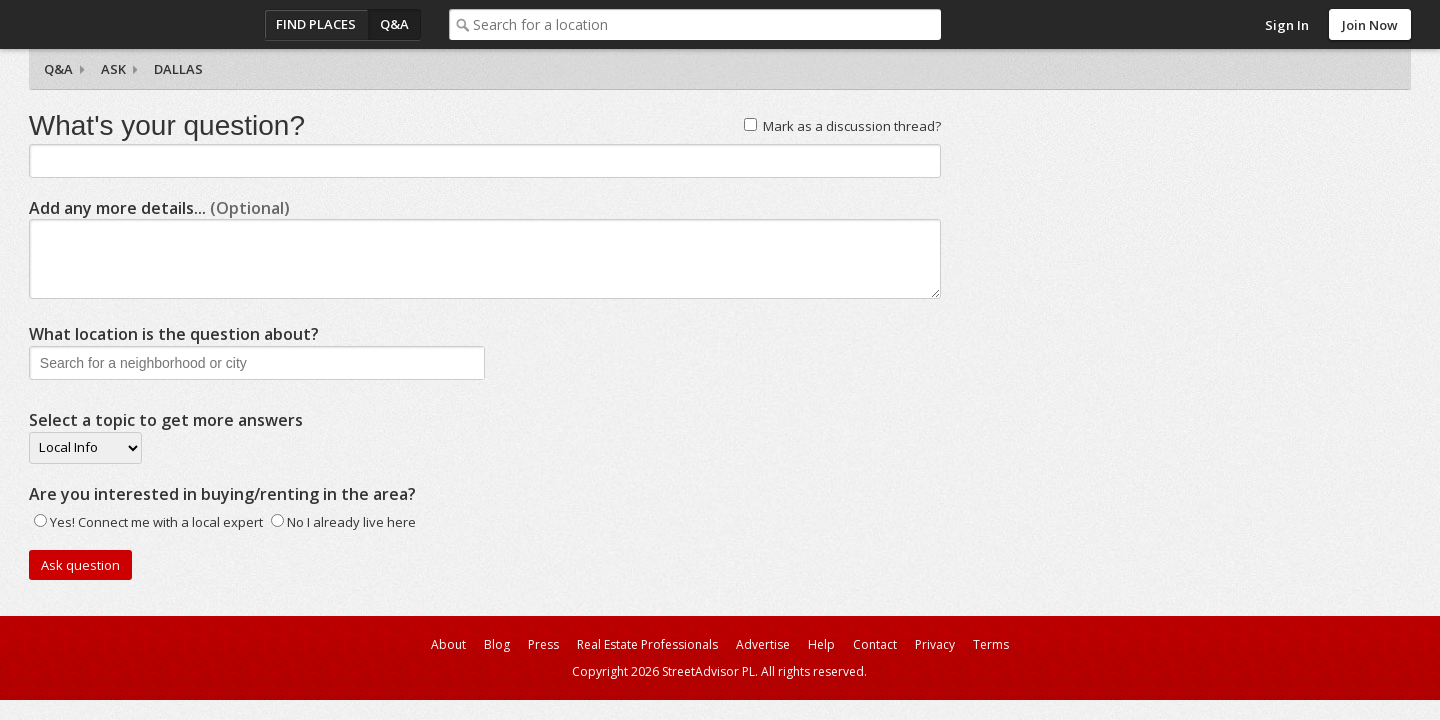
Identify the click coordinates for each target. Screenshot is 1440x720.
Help (821, 644)
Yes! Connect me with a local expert (156, 522)
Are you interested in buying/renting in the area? (222, 494)
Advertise (763, 644)
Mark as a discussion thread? (852, 126)
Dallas (178, 69)
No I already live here (351, 522)
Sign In (1287, 25)
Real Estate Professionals (647, 644)
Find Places (316, 24)
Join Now (1370, 25)
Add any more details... (159, 208)
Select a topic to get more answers (166, 420)
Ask (113, 69)
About (448, 644)
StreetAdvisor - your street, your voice (109, 24)
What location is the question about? (174, 334)
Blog (497, 644)
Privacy (935, 644)
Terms (991, 644)
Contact (875, 644)
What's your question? (167, 125)
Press (543, 644)
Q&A (394, 24)
